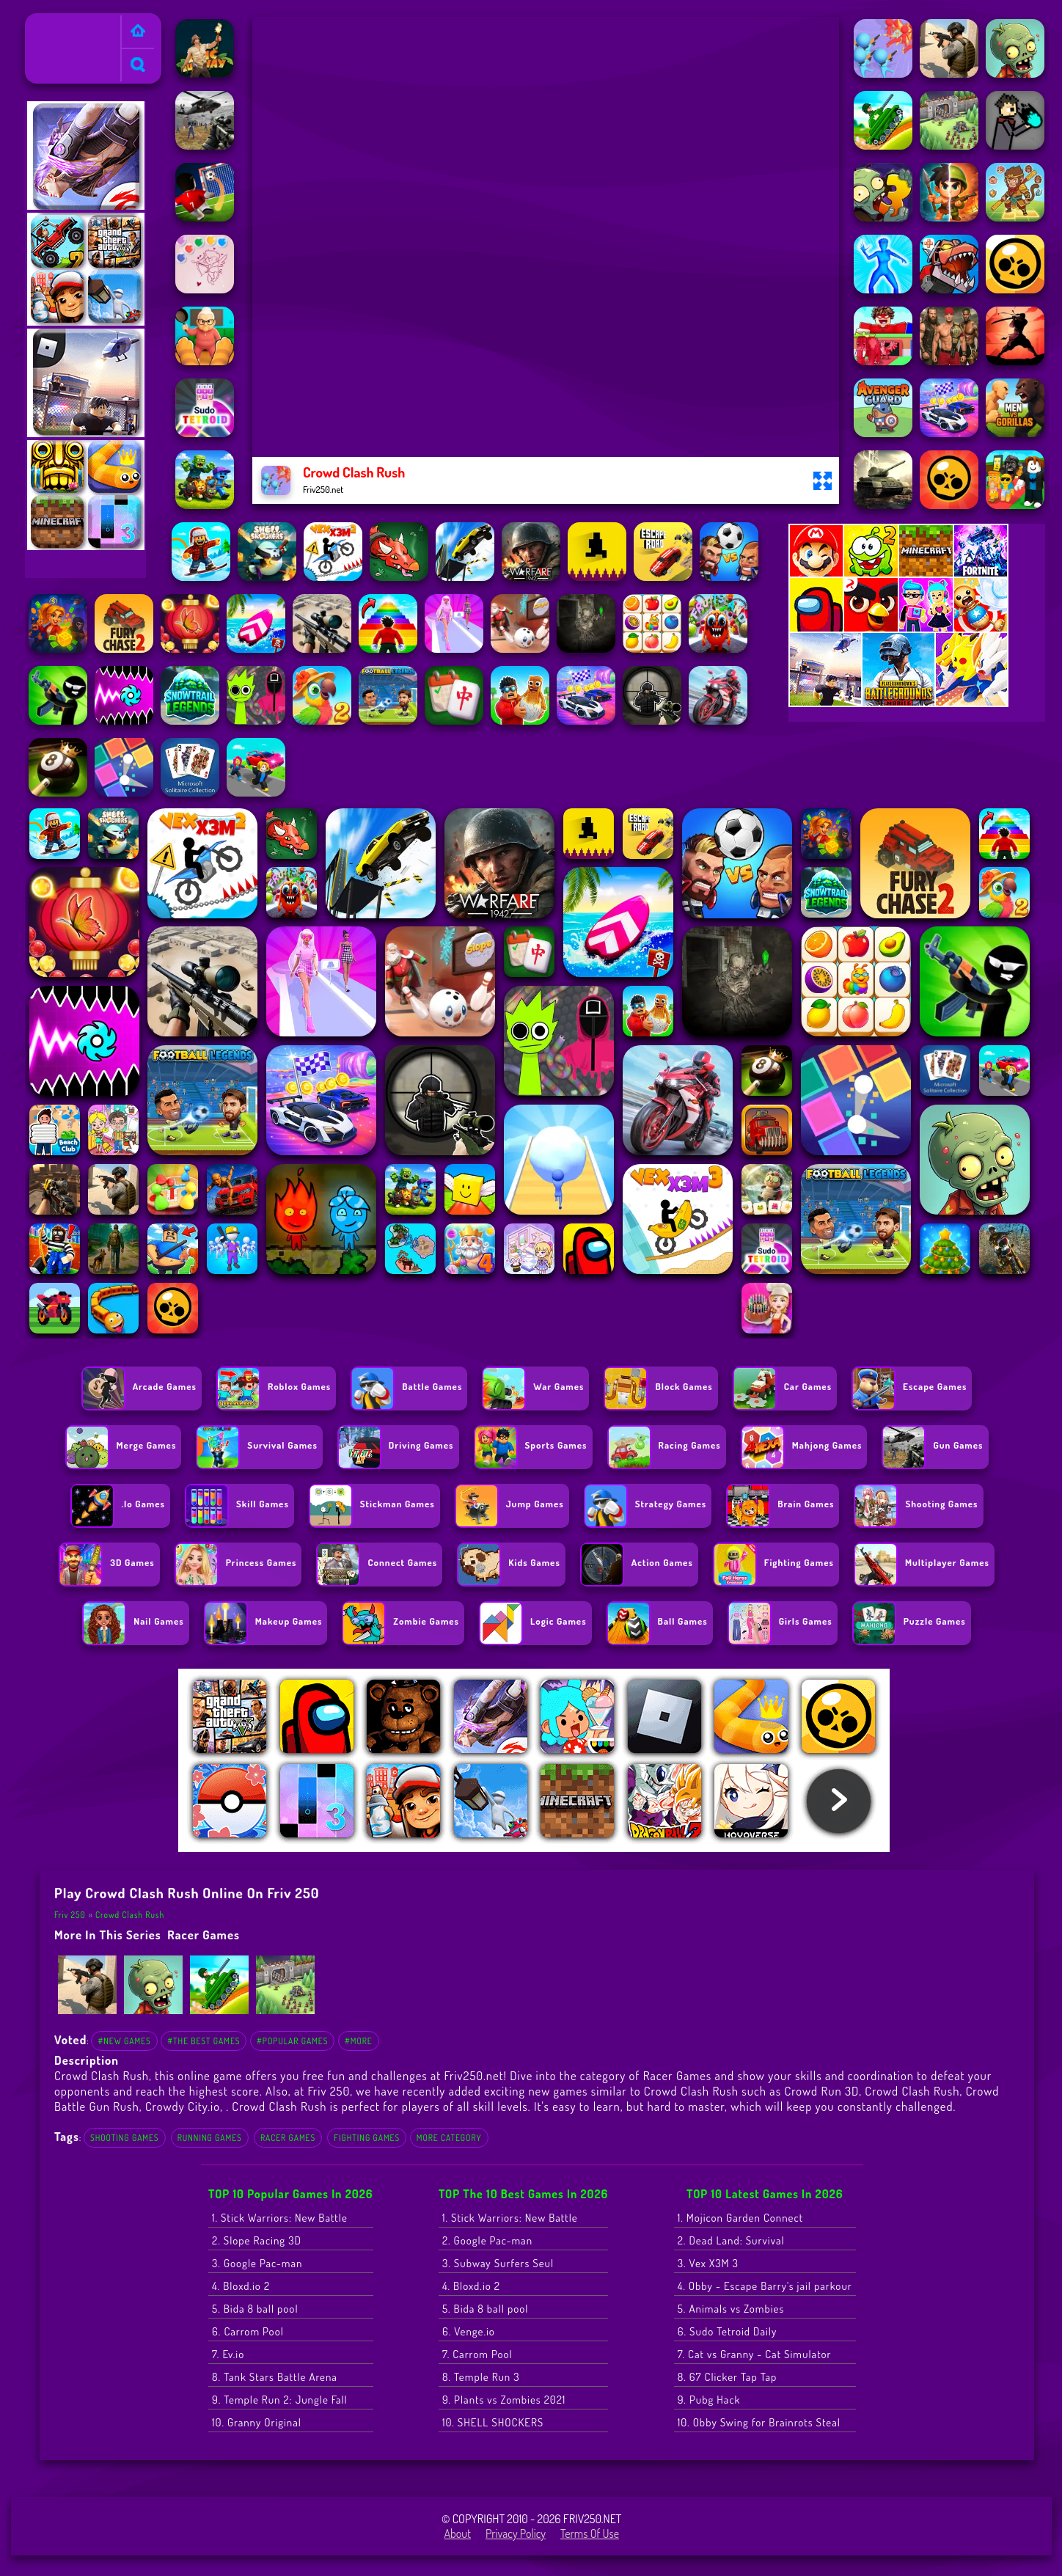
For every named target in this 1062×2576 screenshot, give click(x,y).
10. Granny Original (256, 2422)
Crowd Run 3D (821, 2091)
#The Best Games (203, 2040)
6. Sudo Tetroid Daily (727, 2331)
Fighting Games (367, 2137)
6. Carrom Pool (248, 2331)
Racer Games (203, 1934)
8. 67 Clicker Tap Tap (727, 2377)
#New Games (124, 2040)
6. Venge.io (468, 2331)
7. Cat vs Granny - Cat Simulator (755, 2354)
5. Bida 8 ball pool (255, 2309)
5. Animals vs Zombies (731, 2309)
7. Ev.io (228, 2354)
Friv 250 (49, 22)
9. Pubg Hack (709, 2400)
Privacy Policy (516, 2533)
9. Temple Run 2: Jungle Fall (280, 2400)
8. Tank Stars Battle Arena (274, 2377)
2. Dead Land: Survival (731, 2240)
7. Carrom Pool (477, 2354)
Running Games (209, 2137)
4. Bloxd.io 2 (241, 2286)
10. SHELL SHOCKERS (492, 2422)
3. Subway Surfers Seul (498, 2263)
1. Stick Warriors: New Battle (280, 2218)
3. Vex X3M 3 (708, 2263)
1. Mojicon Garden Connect (740, 2218)
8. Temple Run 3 (481, 2377)
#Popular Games (292, 2040)
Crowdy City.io (182, 2106)
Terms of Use (589, 2533)
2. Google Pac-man (487, 2240)
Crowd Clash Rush (129, 1914)
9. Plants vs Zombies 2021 (504, 2400)
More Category (449, 2137)
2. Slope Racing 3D (256, 2240)
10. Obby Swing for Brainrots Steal (759, 2422)
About (457, 2533)
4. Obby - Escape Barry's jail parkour (765, 2286)
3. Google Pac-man (257, 2263)
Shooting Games (124, 2137)
